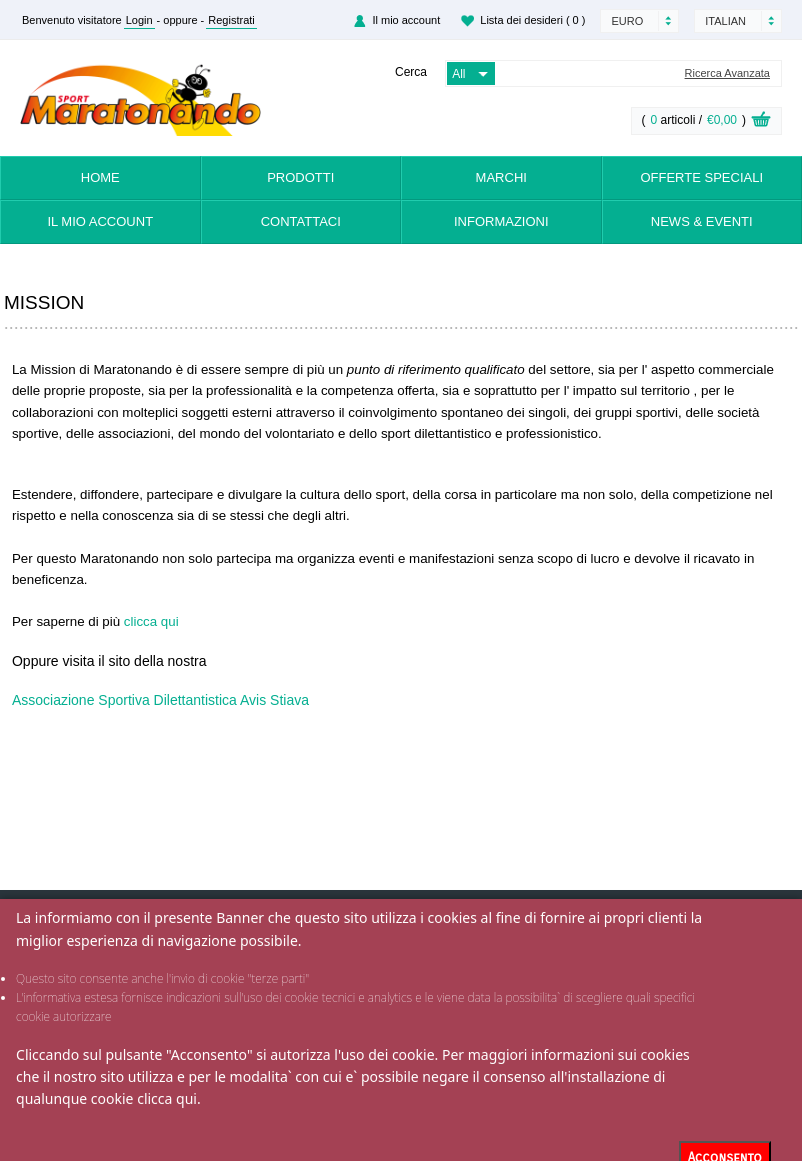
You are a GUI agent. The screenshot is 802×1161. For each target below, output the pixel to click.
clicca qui (167, 1098)
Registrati (231, 20)
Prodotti (300, 177)
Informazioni (501, 221)
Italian (725, 21)
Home (100, 177)
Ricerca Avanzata (727, 73)
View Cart (761, 122)
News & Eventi (702, 221)
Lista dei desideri (532, 20)
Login (139, 20)
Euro (627, 21)
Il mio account (406, 20)
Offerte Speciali (701, 177)
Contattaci (301, 221)
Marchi (501, 177)
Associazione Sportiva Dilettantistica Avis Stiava (160, 700)
